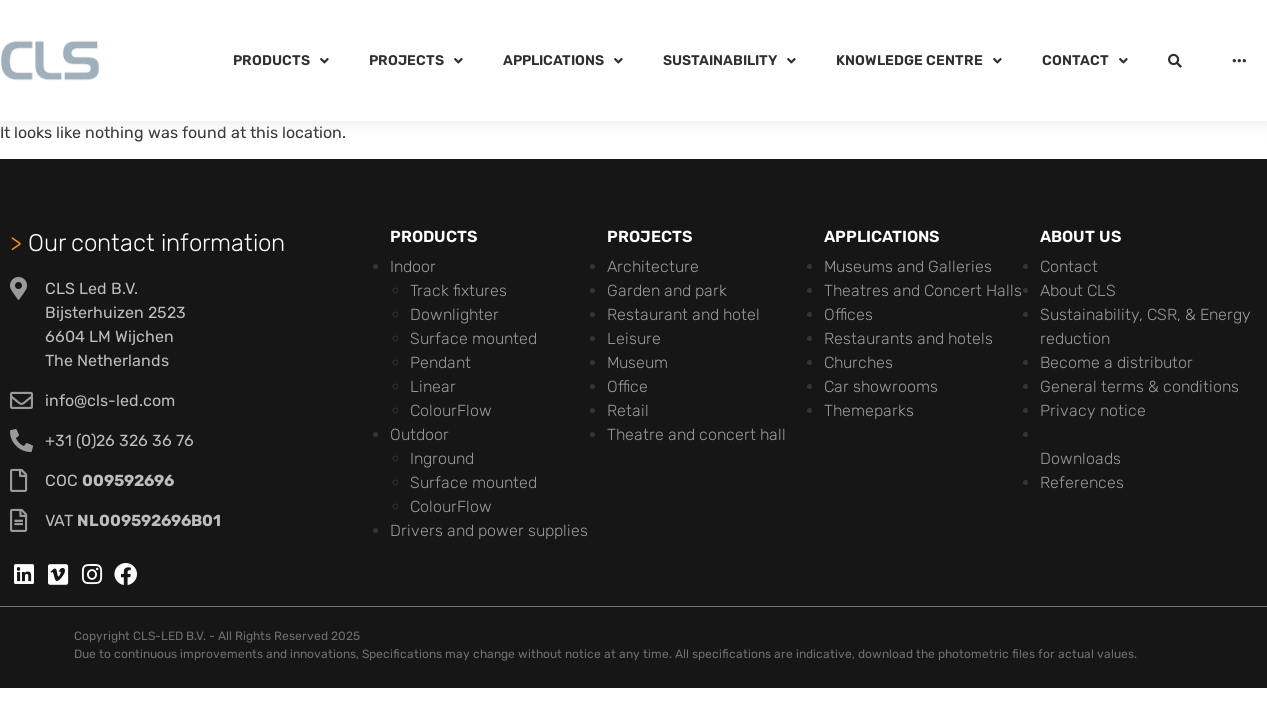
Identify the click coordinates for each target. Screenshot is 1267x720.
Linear (433, 386)
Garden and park (667, 290)
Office (627, 386)
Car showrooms (881, 386)
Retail (628, 410)
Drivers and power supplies (489, 530)
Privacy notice (1093, 410)
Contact (1069, 266)
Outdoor (419, 434)
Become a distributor (1116, 362)
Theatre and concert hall (696, 434)
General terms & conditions (1139, 386)
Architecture (653, 266)
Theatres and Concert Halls (923, 290)
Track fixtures (458, 290)
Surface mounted (473, 338)
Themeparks (869, 410)
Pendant (440, 362)
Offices (848, 314)
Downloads (1080, 458)
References (1082, 482)
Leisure (634, 338)
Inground (442, 458)
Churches (858, 362)
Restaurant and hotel (683, 314)
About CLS (1078, 290)
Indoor (413, 266)
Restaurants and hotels (908, 338)
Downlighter (454, 314)
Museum (637, 362)
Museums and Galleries (908, 266)
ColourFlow (451, 410)
